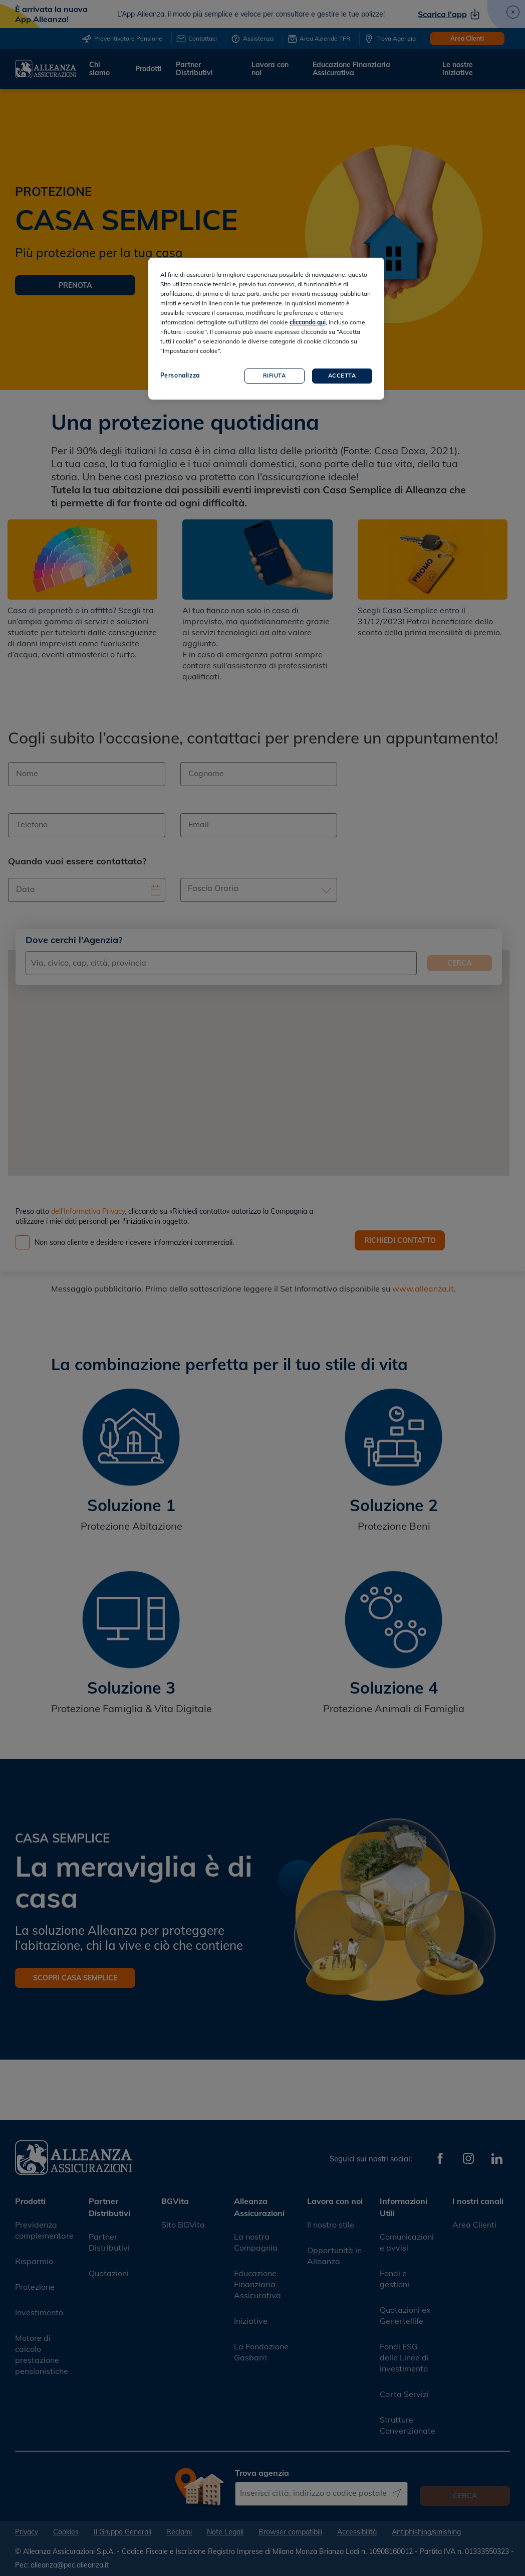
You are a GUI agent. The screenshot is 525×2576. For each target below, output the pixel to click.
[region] (266, 329)
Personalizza (180, 375)
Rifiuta (274, 375)
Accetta (342, 375)
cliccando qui (308, 322)
